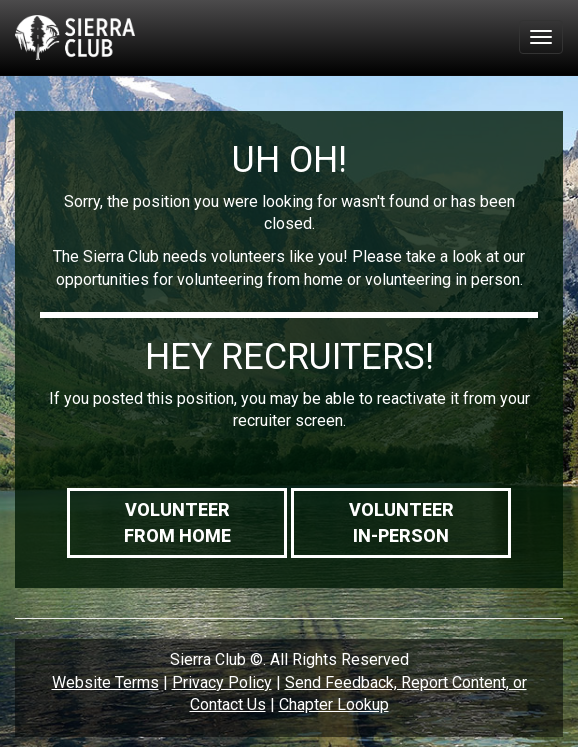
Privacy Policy (222, 682)
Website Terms (105, 682)
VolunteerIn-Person (401, 522)
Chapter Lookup (334, 704)
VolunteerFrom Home (177, 522)
